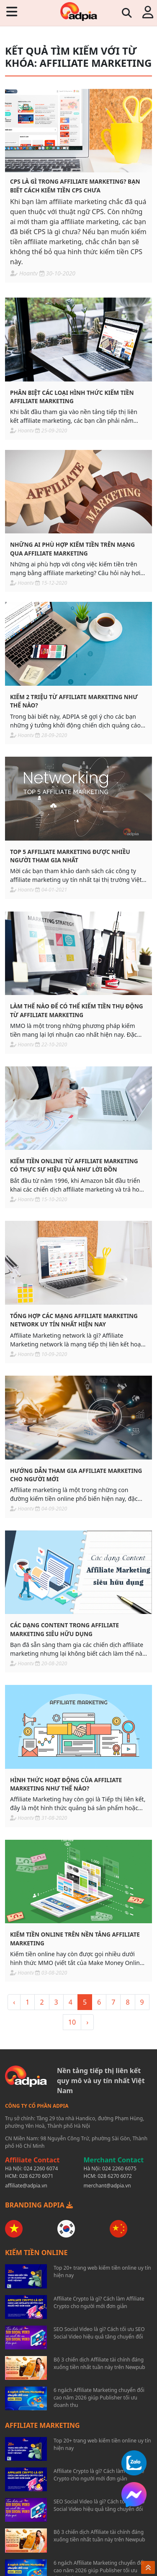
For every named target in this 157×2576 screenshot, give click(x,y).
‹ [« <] (14, 2002)
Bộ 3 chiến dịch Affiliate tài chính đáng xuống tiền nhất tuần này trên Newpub (99, 2363)
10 (72, 2022)
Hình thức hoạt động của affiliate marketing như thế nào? (66, 1784)
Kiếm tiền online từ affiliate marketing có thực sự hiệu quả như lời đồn (74, 1165)
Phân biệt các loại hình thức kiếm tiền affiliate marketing (72, 397)
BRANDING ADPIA (39, 2205)
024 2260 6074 (41, 2168)
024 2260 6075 (119, 2168)
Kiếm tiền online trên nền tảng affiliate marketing (75, 1938)
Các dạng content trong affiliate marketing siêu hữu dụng (64, 1629)
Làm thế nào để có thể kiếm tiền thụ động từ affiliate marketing (76, 1010)
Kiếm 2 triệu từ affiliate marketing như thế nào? (74, 701)
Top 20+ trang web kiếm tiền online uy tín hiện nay (102, 2271)
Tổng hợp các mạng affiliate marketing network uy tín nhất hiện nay (74, 1320)
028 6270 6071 (36, 2175)
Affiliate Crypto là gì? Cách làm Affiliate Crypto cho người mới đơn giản (99, 2302)
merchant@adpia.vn (107, 2185)
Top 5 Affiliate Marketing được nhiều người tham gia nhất (70, 856)
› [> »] (87, 2022)
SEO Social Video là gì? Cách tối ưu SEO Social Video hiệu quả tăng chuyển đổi (99, 2333)
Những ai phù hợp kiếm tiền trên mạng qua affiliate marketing (72, 548)
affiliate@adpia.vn (26, 2185)
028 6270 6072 (115, 2175)
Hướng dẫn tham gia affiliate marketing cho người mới (76, 1475)
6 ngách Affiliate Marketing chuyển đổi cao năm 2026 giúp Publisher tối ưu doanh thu (99, 2398)
